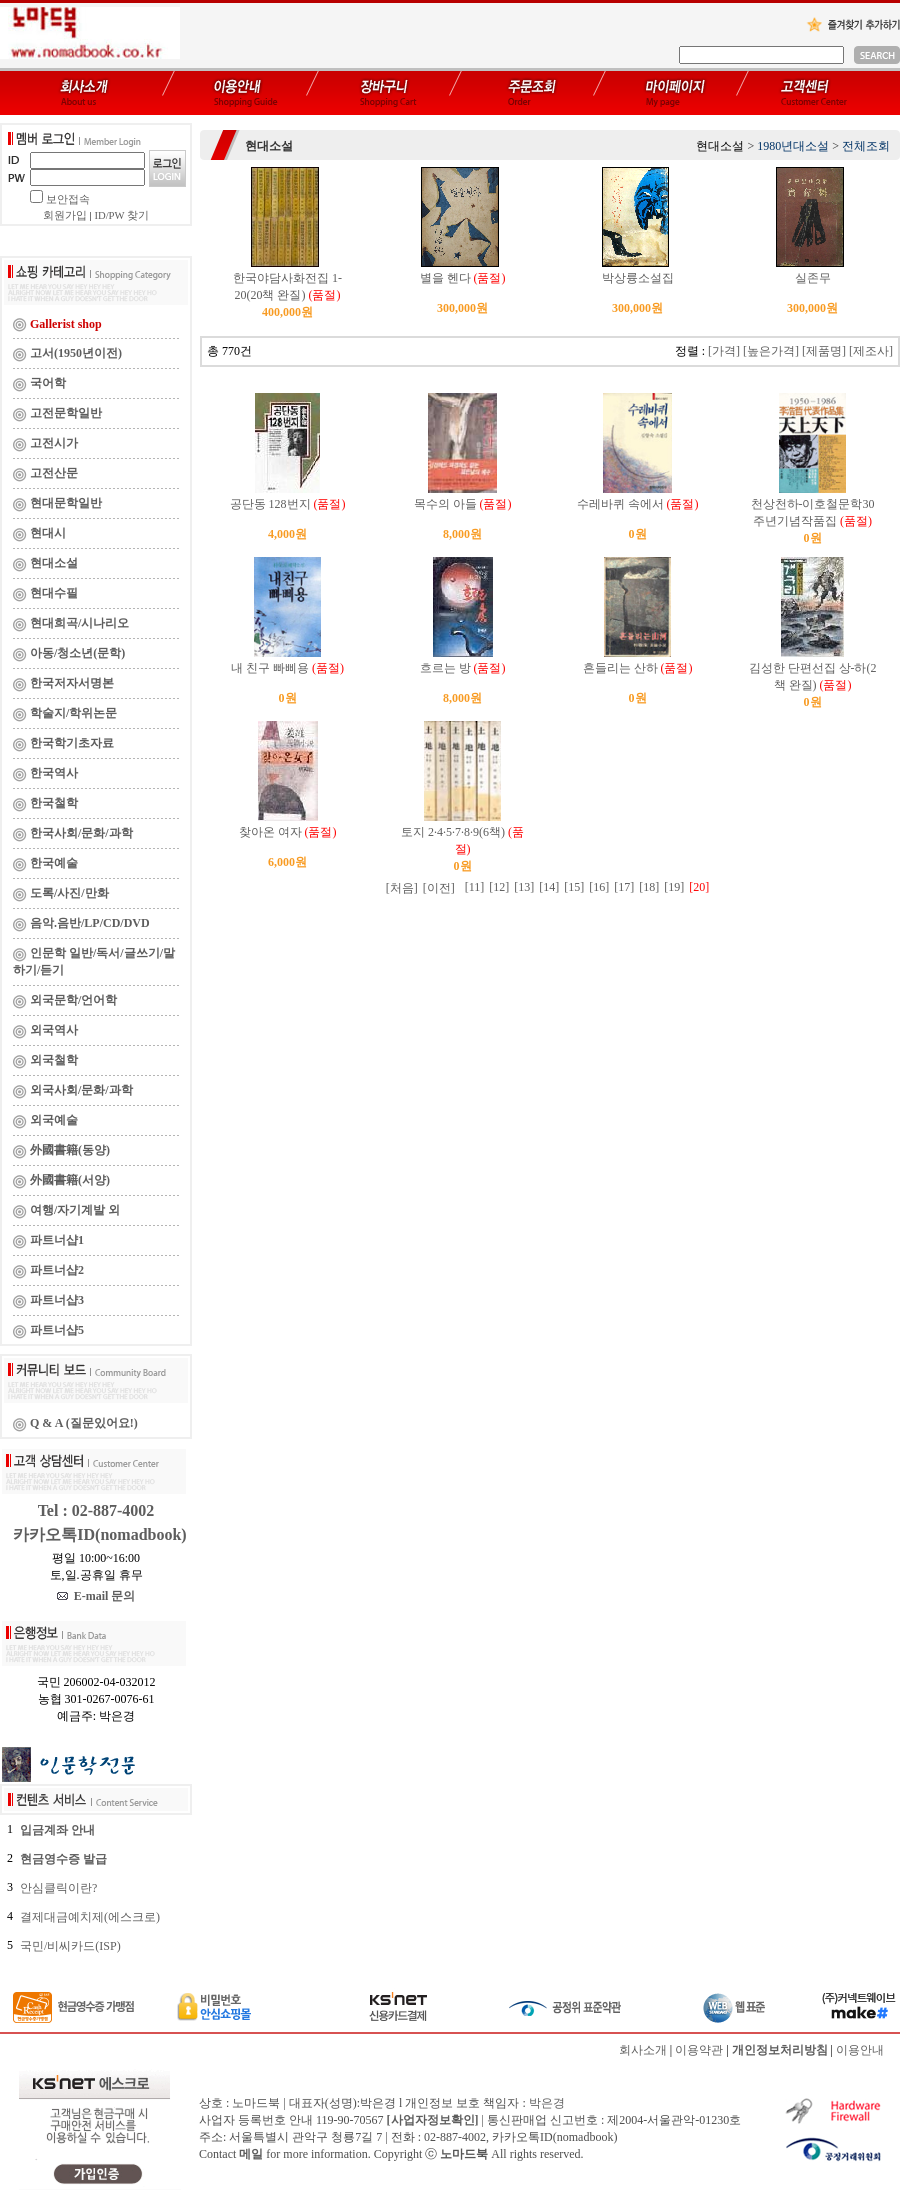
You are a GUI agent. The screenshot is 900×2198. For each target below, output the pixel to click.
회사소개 (643, 2050)
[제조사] (871, 351)
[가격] (724, 351)
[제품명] (824, 351)
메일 (251, 2154)
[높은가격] (771, 351)
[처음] (402, 888)
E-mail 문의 (96, 1596)
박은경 (547, 2103)
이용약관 (699, 2050)
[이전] (439, 888)
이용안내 (860, 2050)
